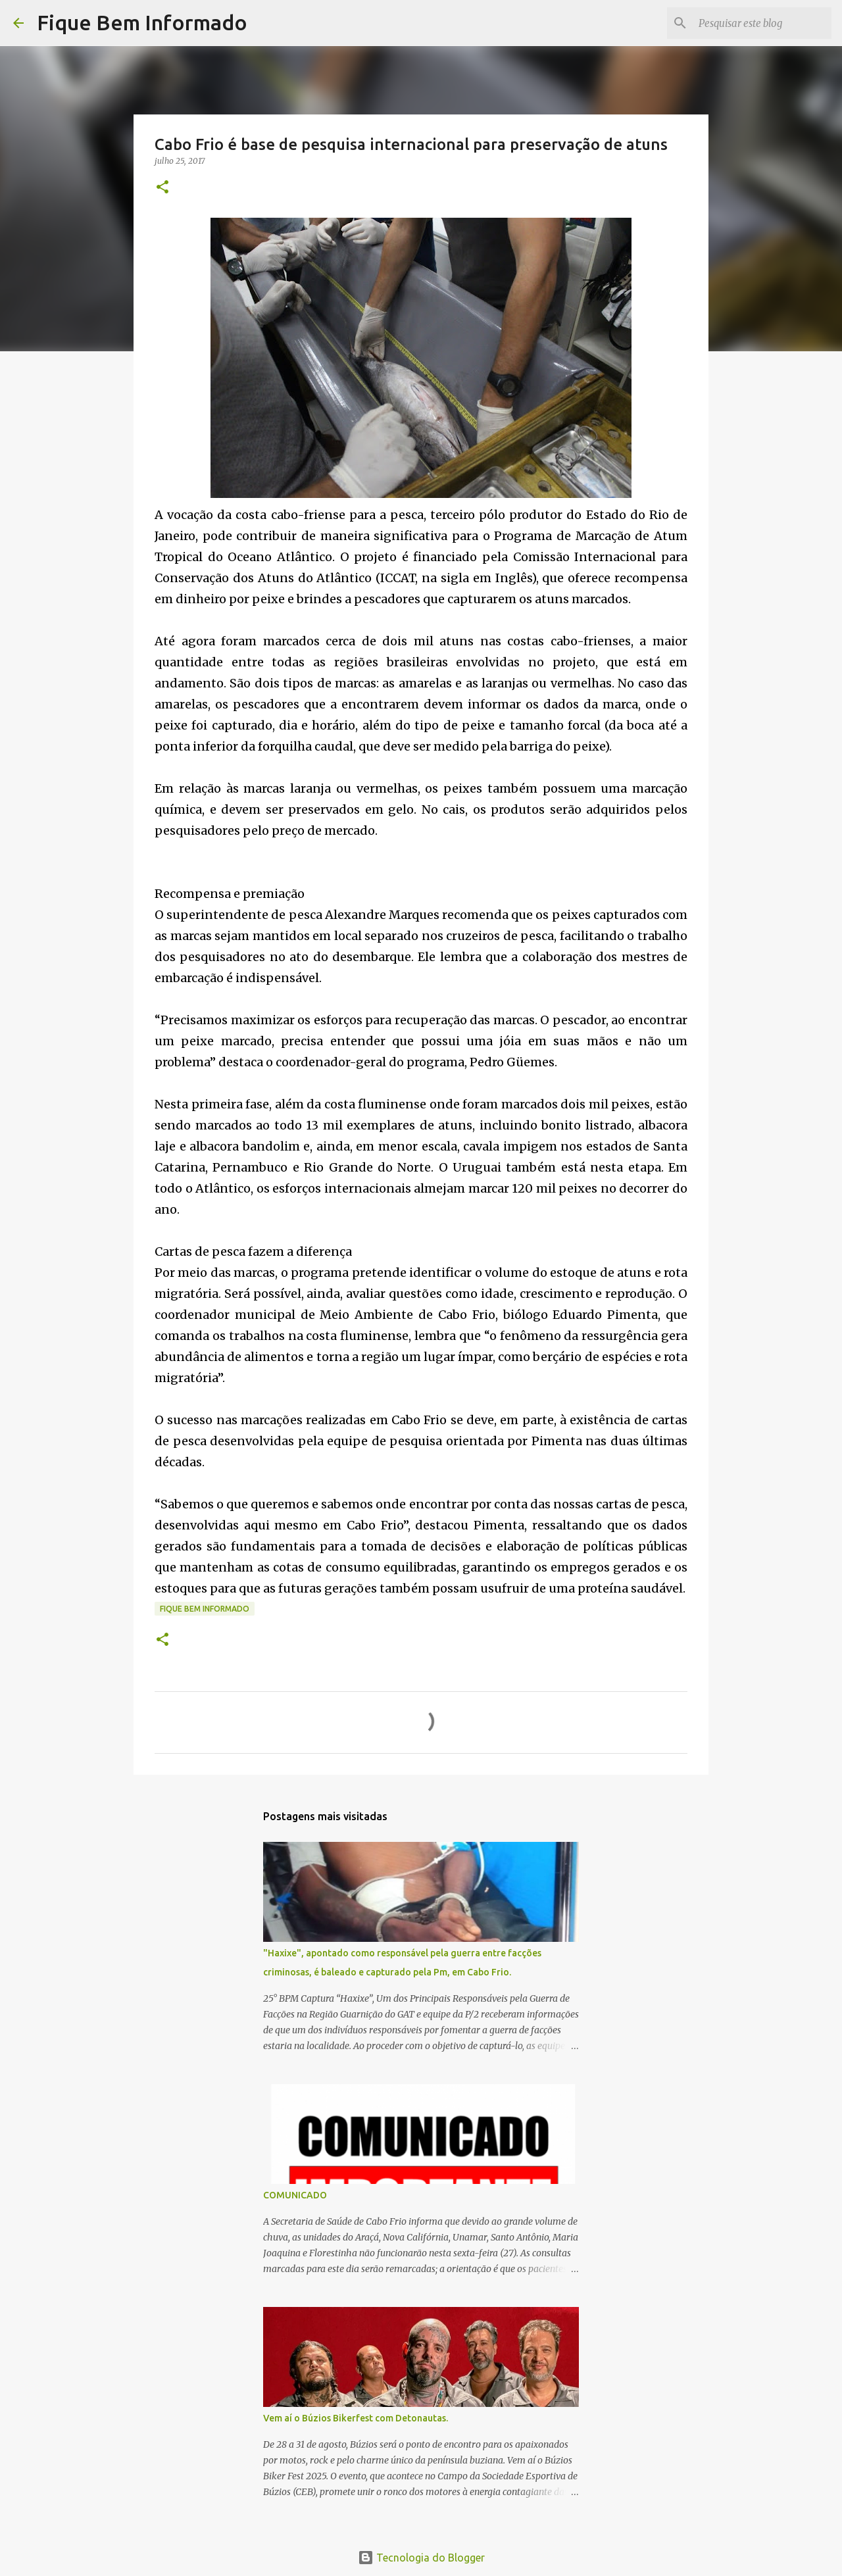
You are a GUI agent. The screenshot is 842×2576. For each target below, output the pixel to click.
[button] (162, 188)
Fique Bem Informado (142, 22)
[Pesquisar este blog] (762, 23)
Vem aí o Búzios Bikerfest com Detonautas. (355, 2418)
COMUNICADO (295, 2195)
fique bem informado (204, 1608)
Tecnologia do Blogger (421, 2558)
